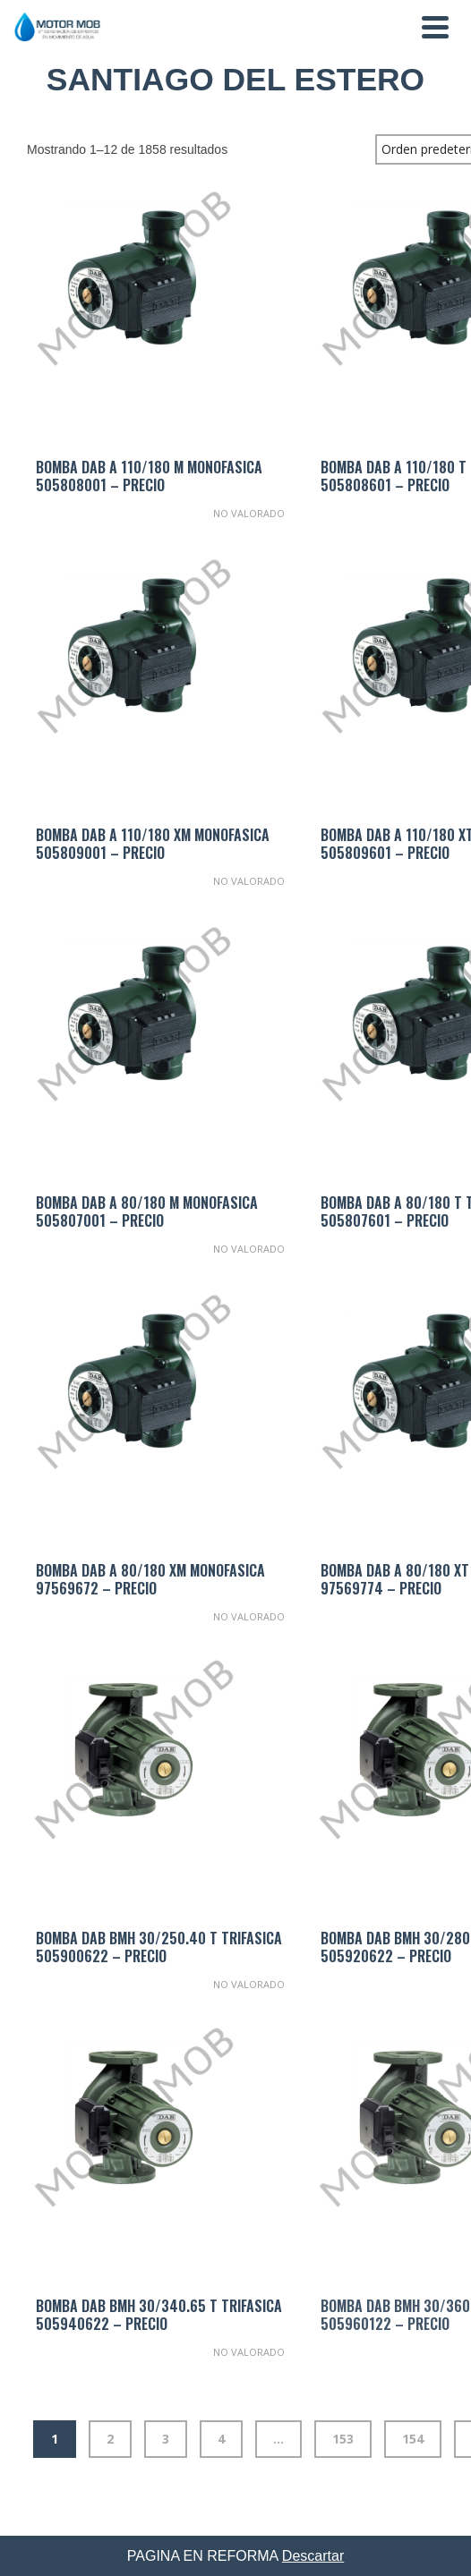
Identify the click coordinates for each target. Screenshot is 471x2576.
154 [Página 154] (413, 2438)
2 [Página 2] (110, 2438)
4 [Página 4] (221, 2438)
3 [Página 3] (165, 2438)
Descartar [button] (313, 2555)
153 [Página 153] (343, 2438)
